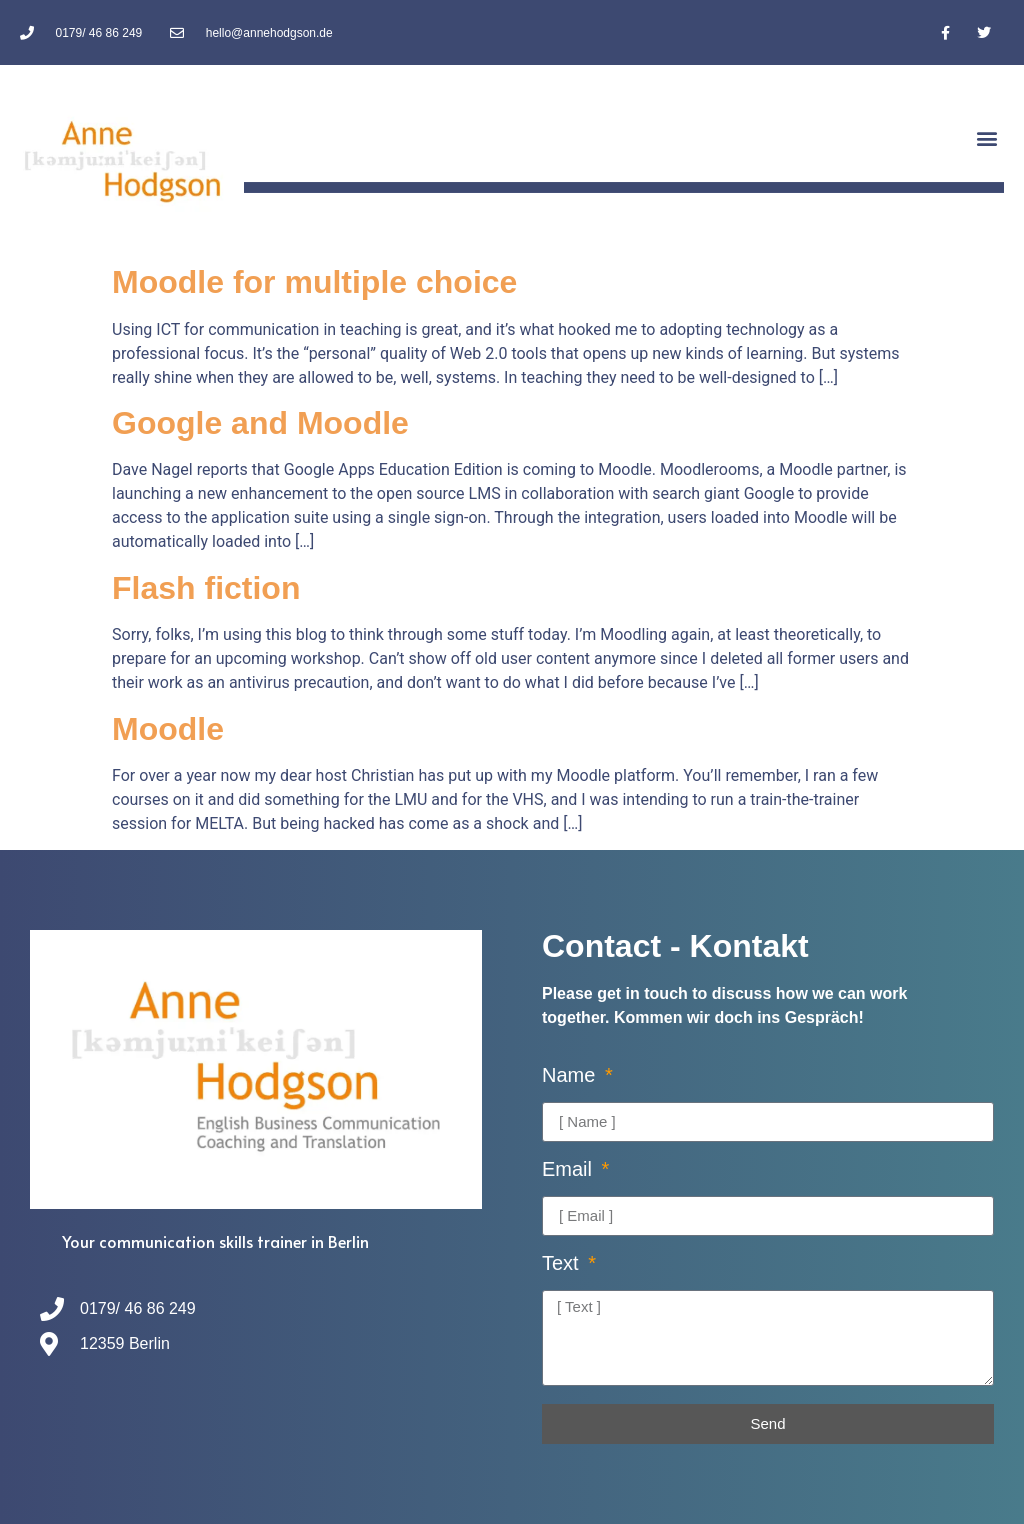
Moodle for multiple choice (314, 282)
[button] (987, 138)
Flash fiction (206, 588)
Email (570, 1169)
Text (563, 1263)
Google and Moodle (260, 423)
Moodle (168, 729)
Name (571, 1075)
